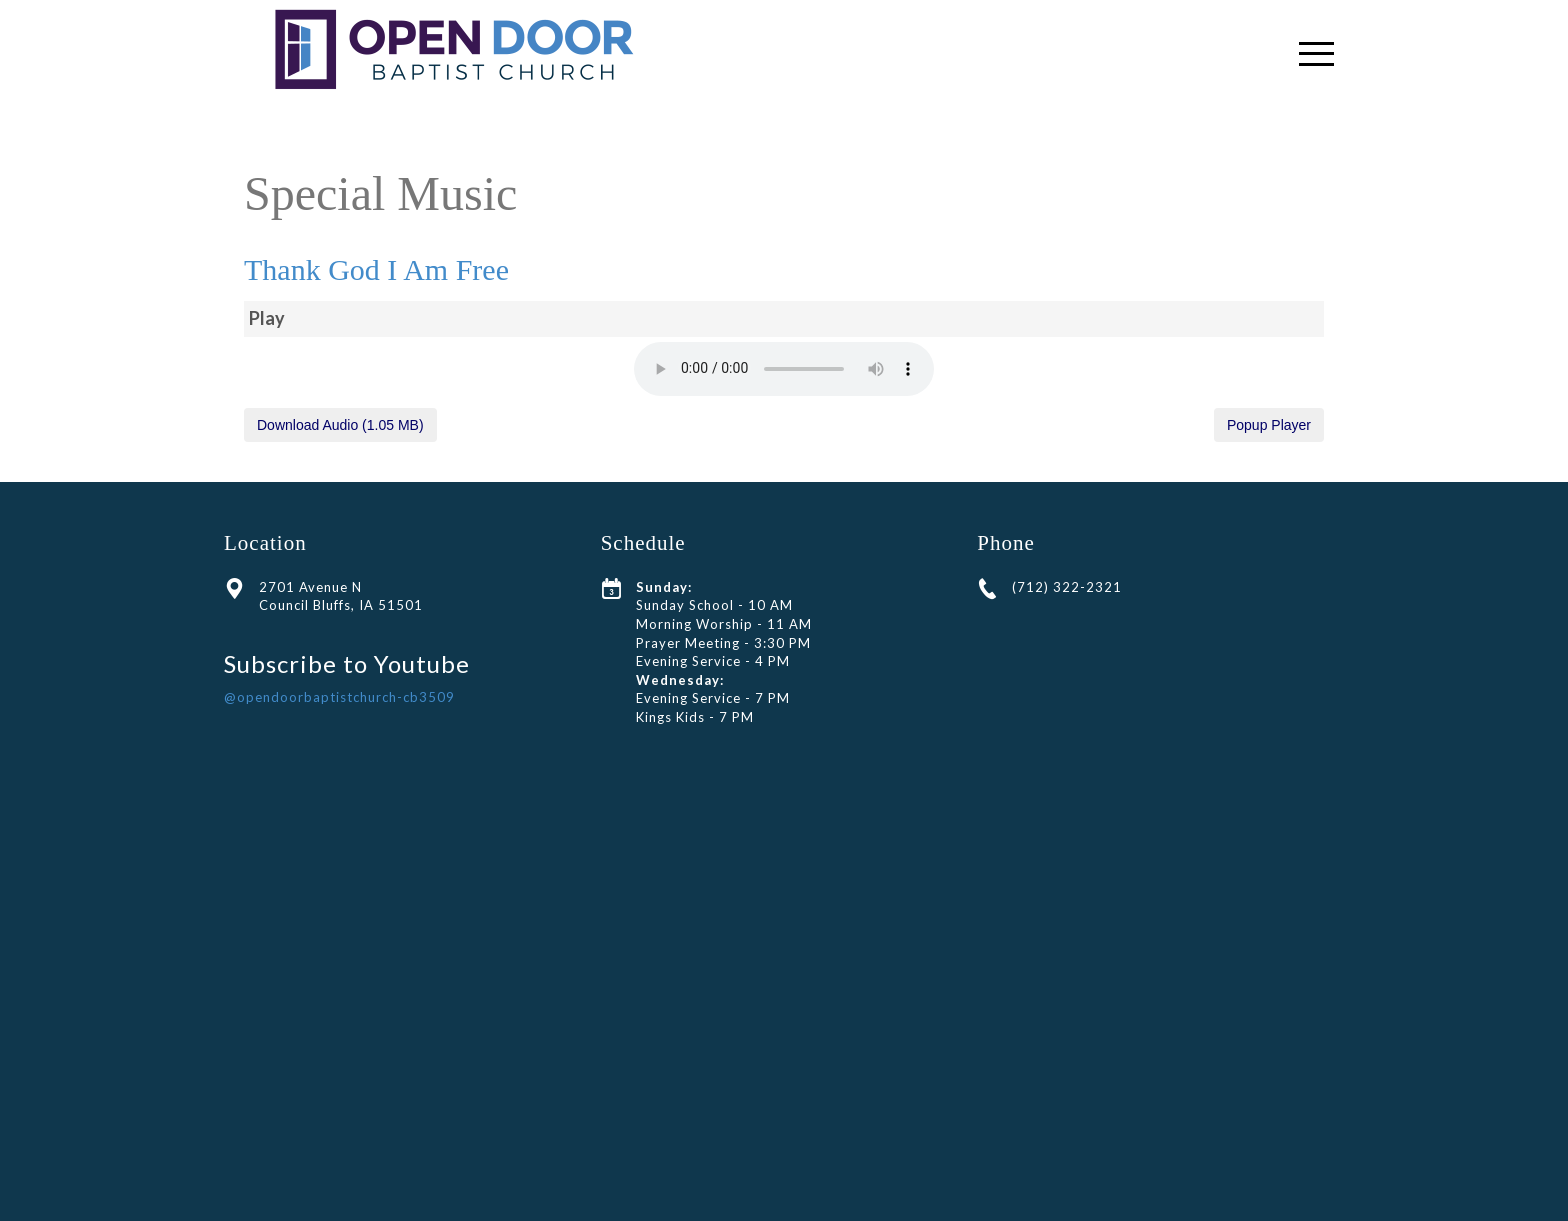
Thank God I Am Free (376, 269)
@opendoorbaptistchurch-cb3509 (339, 697)
